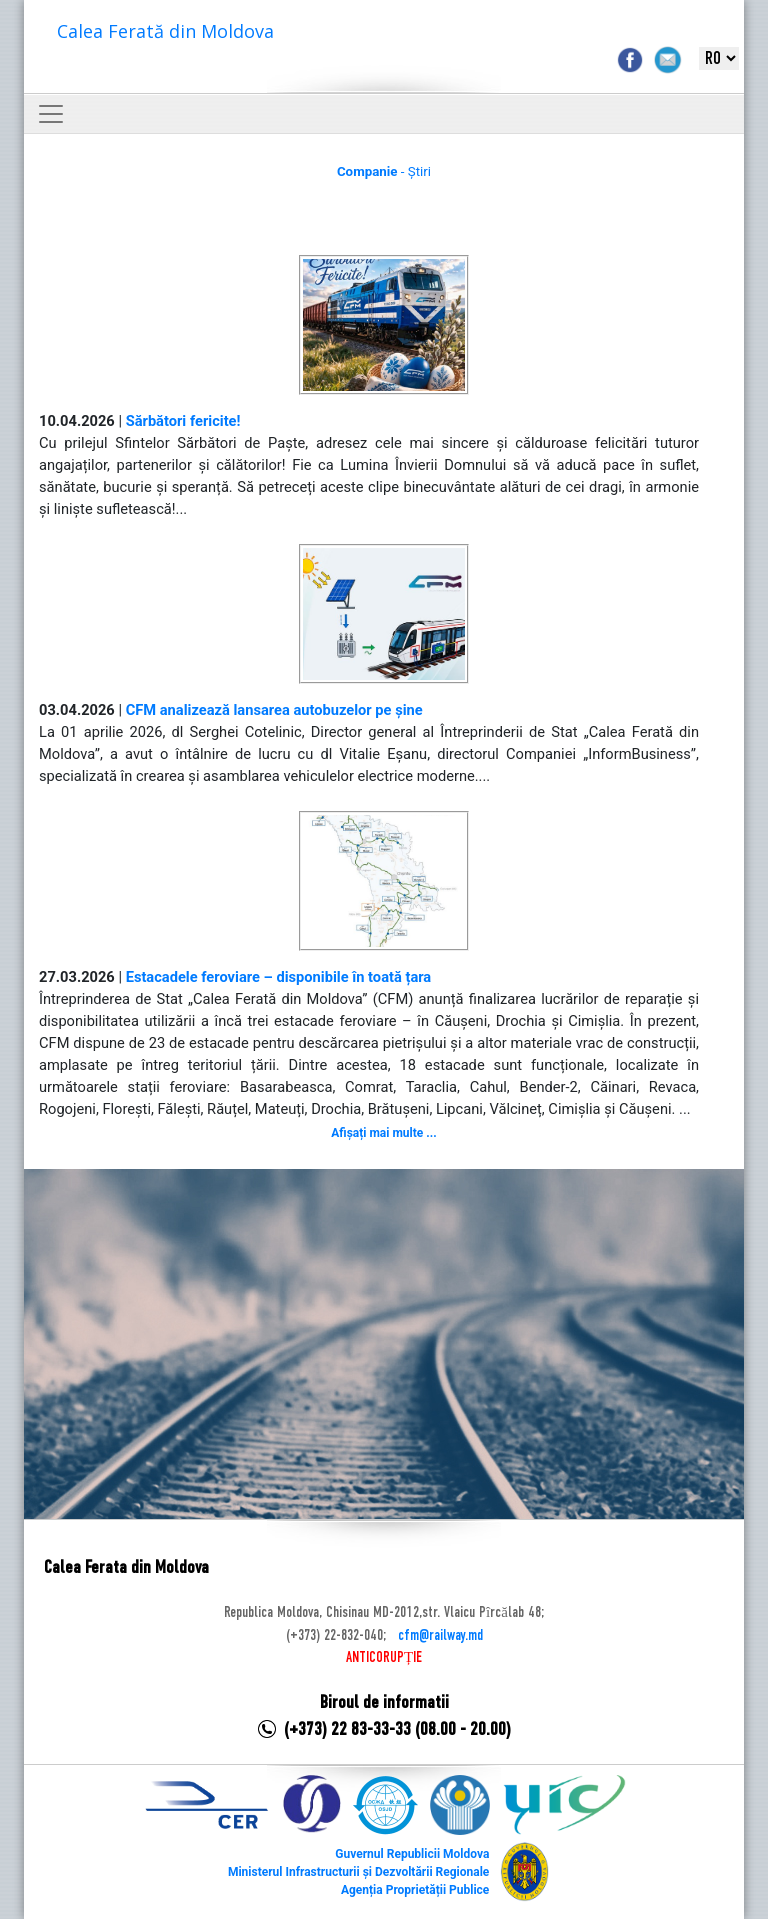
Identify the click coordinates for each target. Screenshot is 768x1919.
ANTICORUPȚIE (384, 1658)
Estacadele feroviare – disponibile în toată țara (279, 977)
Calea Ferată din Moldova (165, 31)
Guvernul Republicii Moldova (412, 1854)
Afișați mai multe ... (383, 1133)
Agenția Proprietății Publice (415, 1890)
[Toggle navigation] (51, 114)
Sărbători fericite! (183, 421)
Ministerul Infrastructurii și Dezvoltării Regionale (358, 1872)
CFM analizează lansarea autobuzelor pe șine (274, 710)
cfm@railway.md (440, 1636)
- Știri (384, 171)
